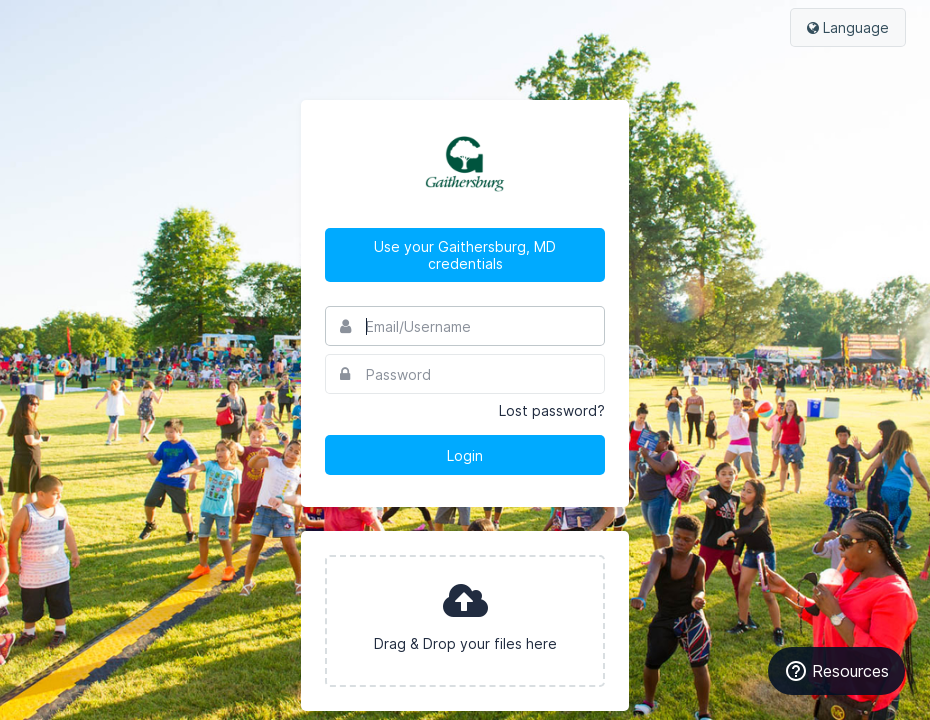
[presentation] (465, 621)
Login (465, 455)
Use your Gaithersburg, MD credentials (465, 255)
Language (848, 27)
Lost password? (552, 410)
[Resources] (836, 671)
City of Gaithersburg (465, 164)
